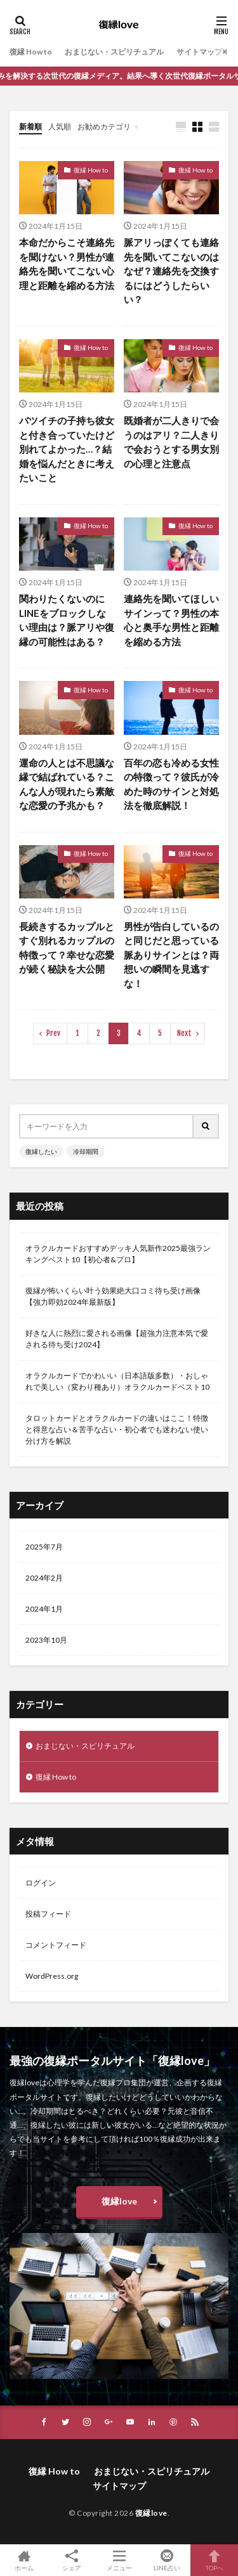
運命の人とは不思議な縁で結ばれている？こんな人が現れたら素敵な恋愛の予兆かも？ (66, 784)
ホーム (24, 2560)
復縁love (119, 2201)
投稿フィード (48, 1914)
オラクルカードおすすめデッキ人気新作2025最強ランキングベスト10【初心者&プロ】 (118, 1253)
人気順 (59, 126)
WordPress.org (51, 1976)
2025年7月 (44, 1546)
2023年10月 (46, 1640)
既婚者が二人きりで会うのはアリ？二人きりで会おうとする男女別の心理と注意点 (171, 442)
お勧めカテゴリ (104, 126)
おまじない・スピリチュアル (114, 51)
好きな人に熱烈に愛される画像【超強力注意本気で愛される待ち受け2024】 (116, 1338)
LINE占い (166, 2560)
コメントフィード (55, 1945)
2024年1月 (44, 1609)
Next (184, 1033)
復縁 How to (31, 51)
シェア (71, 2560)
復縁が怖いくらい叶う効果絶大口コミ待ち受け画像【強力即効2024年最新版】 (113, 1296)
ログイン (40, 1882)
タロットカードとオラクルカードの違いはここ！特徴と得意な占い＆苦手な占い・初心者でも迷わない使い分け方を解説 (116, 1429)
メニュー (119, 2560)
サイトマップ (199, 51)
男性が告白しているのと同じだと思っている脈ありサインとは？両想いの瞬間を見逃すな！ (171, 955)
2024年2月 (44, 1577)
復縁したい (41, 1151)
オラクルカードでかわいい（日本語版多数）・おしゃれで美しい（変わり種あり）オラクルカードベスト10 (117, 1381)
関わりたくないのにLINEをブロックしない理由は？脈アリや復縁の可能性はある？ (66, 620)
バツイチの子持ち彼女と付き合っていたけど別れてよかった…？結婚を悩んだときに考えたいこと (66, 449)
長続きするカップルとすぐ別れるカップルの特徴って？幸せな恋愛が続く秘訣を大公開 (66, 948)
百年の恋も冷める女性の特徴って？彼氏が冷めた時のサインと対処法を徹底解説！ (171, 784)
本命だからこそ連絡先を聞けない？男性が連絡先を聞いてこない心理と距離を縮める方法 (66, 263)
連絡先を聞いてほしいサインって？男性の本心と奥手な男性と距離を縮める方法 (171, 620)
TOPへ (214, 2560)
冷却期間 (85, 1151)
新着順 (30, 126)
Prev (53, 1033)
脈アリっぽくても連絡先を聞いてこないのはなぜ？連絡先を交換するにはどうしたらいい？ (171, 270)
